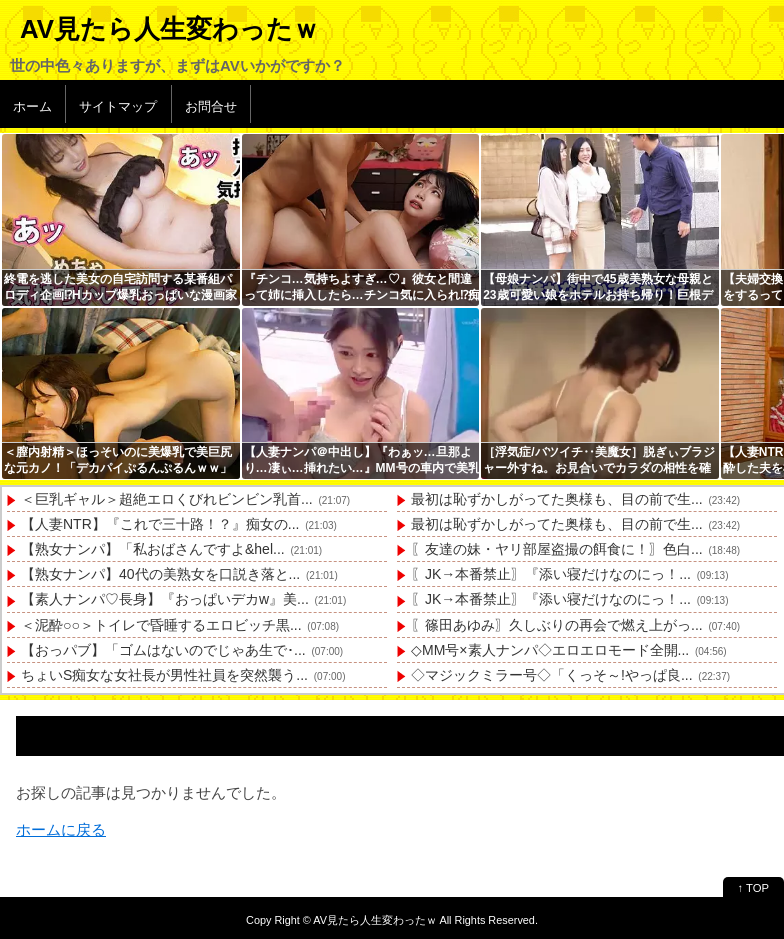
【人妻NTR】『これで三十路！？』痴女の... (160, 524)
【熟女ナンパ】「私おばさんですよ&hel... (153, 549)
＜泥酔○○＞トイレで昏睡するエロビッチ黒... (161, 625)
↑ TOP (753, 888)
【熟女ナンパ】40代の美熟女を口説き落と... (160, 574)
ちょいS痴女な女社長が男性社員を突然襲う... (164, 675)
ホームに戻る (61, 829)
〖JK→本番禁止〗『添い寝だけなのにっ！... (551, 574)
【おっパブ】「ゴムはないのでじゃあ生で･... (163, 650)
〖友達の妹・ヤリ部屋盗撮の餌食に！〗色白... (557, 549)
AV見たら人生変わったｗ (169, 29)
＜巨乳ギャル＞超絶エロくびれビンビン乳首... (167, 499)
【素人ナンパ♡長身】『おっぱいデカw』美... (165, 599)
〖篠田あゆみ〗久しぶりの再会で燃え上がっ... (557, 625)
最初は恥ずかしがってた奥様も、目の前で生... (557, 499)
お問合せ (211, 106)
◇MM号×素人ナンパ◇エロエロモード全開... (550, 650)
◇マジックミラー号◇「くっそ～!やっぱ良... (552, 675)
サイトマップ (118, 106)
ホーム (32, 106)
